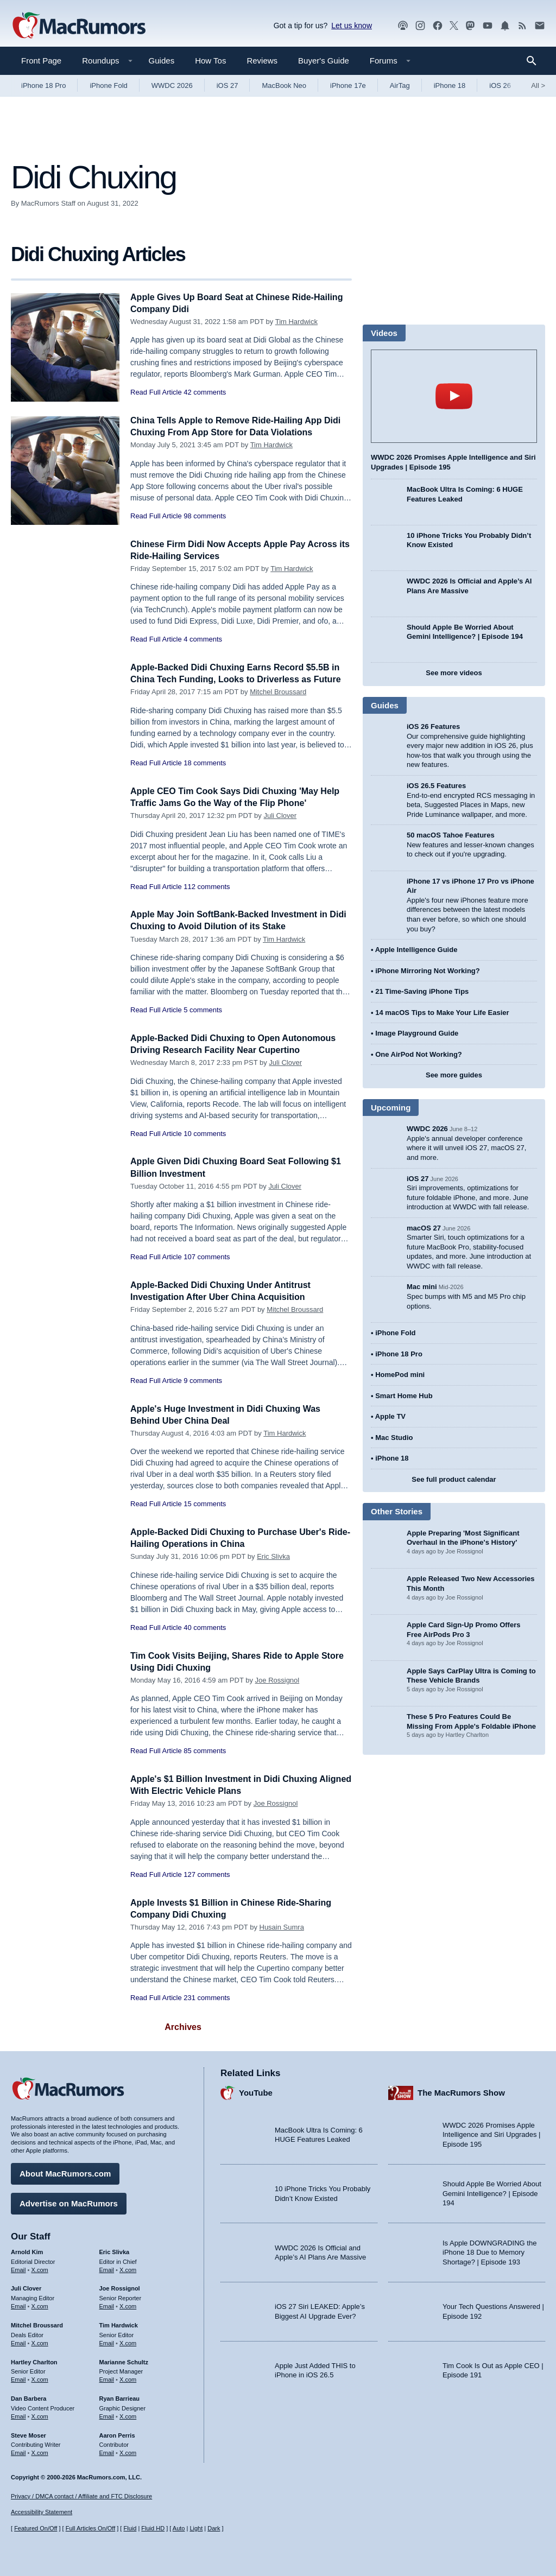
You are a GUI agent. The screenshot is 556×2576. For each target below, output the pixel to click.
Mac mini (422, 1287)
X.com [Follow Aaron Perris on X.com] (127, 2451)
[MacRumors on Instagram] (420, 25)
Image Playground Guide (416, 1033)
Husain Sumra (282, 1932)
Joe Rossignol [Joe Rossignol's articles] (119, 2286)
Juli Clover (279, 821)
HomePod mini (400, 1375)
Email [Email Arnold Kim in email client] (18, 2267)
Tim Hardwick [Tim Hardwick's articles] (118, 2323)
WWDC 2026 (172, 85)
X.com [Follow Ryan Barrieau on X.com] (127, 2415)
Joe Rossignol (277, 1686)
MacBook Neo (284, 85)
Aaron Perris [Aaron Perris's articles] (117, 2433)
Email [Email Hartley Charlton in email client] (18, 2378)
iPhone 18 (450, 85)
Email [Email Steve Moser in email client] (18, 2451)
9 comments (203, 1386)
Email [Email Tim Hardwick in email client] (107, 2341)
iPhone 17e (348, 85)
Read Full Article (156, 392)
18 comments (205, 775)
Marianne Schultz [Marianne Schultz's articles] (123, 2360)
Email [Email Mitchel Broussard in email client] (18, 2341)
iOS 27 (227, 85)
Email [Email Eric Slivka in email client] (107, 2267)
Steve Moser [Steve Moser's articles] (28, 2433)
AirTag (400, 85)
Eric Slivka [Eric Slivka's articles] (114, 2250)
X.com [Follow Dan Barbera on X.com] (39, 2415)
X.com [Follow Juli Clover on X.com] (39, 2304)
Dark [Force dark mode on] (213, 2528)
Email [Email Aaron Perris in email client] (107, 2451)
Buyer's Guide (323, 60)
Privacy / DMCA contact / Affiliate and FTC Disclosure (81, 2496)
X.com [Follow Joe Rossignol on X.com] (127, 2304)
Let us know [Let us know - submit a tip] (351, 25)
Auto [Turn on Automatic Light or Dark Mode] (179, 2528)
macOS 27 (424, 1228)
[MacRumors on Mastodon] (470, 25)
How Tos (210, 60)
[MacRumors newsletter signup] (539, 25)
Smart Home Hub (403, 1396)
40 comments (205, 1633)
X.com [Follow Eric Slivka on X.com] (127, 2267)
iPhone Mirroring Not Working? (427, 971)
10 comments (205, 1138)
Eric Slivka (273, 1562)
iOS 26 (500, 85)
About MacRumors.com (65, 2172)
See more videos (454, 673)
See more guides (454, 1075)
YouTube (256, 2091)
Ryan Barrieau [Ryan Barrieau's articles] (119, 2397)
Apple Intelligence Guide (416, 950)
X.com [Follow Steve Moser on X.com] (39, 2451)
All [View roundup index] (538, 85)
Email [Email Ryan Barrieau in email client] (107, 2415)
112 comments (207, 891)
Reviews (262, 60)
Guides (162, 60)
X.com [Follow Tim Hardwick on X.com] (127, 2341)
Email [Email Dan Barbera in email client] (18, 2415)
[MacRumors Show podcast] (402, 25)
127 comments (207, 1880)
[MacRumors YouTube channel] (487, 25)
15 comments (205, 1509)
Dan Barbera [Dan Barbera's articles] (28, 2397)
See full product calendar (454, 1479)
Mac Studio (394, 1437)
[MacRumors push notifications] (505, 25)
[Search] (535, 61)
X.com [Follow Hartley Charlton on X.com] (39, 2378)
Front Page (41, 60)
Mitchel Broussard (278, 704)
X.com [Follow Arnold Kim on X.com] (39, 2267)
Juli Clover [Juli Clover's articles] (26, 2286)
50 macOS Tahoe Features (451, 835)
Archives (183, 2031)
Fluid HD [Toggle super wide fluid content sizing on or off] (153, 2528)
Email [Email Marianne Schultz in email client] (107, 2378)
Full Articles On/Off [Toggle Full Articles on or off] (91, 2528)
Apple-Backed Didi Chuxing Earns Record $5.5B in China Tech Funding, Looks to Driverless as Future (235, 679)
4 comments (203, 639)
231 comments (207, 2003)
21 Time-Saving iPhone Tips (422, 991)
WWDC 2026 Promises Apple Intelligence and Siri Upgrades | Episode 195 (491, 2133)
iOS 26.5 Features (436, 786)
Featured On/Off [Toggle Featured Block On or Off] (35, 2528)
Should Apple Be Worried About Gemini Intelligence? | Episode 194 (492, 2191)
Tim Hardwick (296, 322)
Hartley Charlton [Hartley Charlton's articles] (34, 2360)
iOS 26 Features (433, 726)
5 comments (203, 1015)
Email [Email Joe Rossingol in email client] (107, 2304)
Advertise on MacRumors (69, 2201)
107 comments (207, 1262)
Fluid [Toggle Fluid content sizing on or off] (129, 2528)
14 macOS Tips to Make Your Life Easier (442, 1012)
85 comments (205, 1756)
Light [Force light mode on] (196, 2528)
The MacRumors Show (461, 2091)
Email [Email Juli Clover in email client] (18, 2304)
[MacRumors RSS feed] (522, 25)
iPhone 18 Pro (43, 85)
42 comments (205, 392)
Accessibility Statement (41, 2512)
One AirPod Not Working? (418, 1054)
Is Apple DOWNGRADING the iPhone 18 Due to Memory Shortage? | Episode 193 (489, 2250)
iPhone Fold (108, 85)
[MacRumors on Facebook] (437, 25)
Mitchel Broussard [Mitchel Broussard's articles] (37, 2323)
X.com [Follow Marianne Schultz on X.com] (127, 2378)
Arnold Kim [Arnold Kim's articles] (27, 2250)
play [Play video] (454, 396)
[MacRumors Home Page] (79, 26)
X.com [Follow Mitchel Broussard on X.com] (39, 2341)
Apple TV (390, 1416)
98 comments (205, 516)
